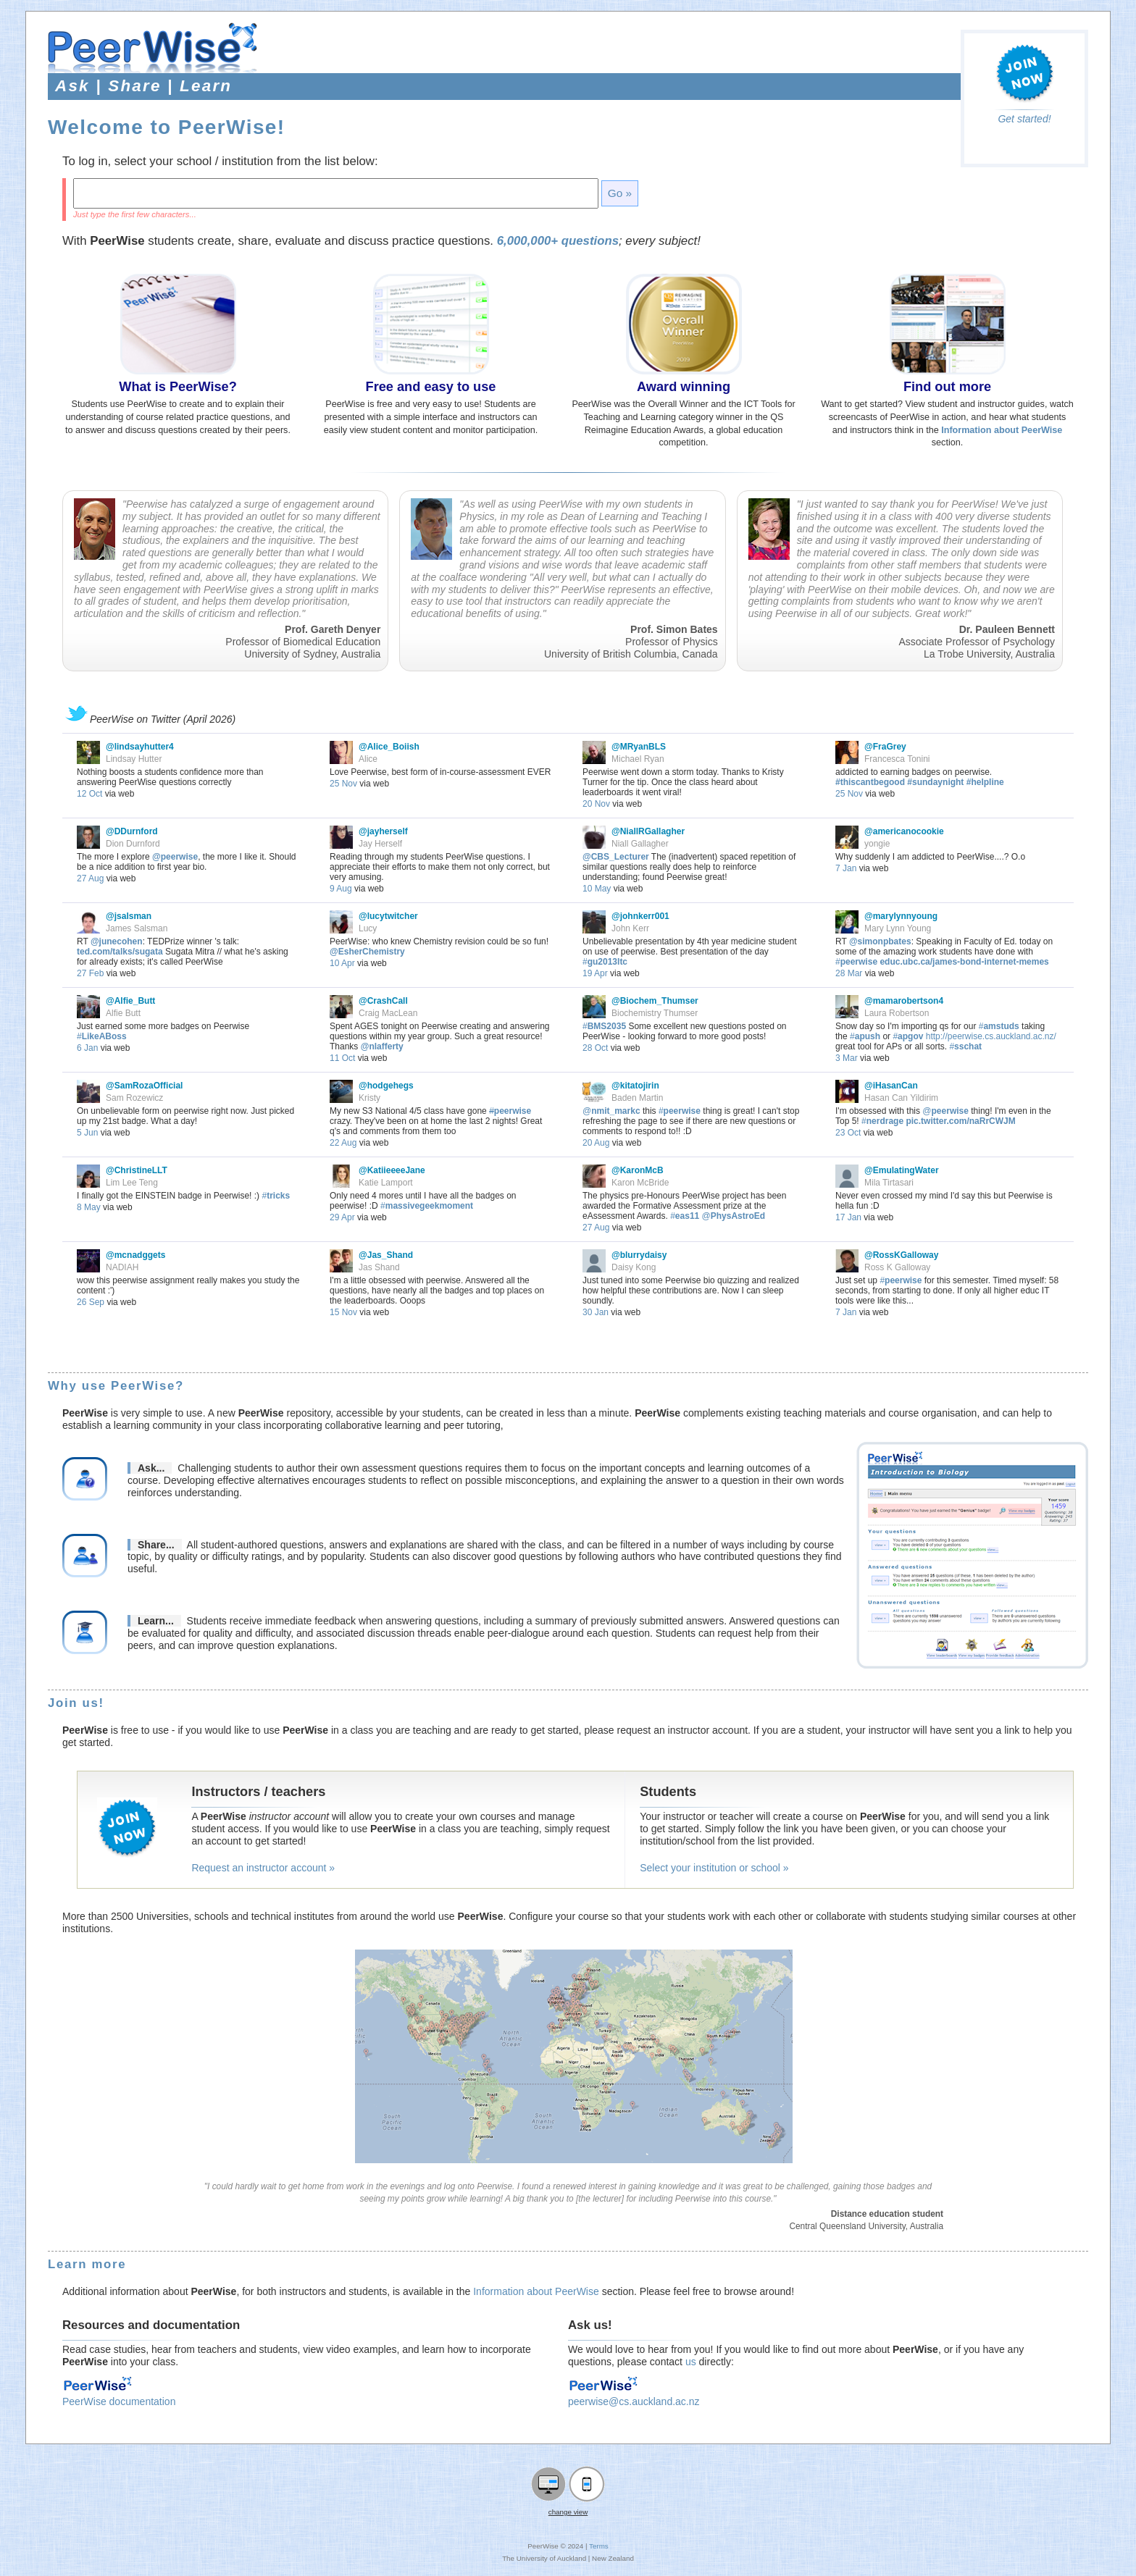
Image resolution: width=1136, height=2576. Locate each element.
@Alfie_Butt (130, 1001)
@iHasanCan (891, 1086)
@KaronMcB (637, 1170)
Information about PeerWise (536, 2291)
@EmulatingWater (901, 1170)
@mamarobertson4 (903, 1001)
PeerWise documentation (118, 2401)
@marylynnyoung (900, 916)
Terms (599, 2546)
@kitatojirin (635, 1086)
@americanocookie (904, 831)
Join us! (76, 1703)
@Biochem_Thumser (654, 1001)
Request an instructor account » (263, 1868)
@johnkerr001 (640, 916)
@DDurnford (132, 831)
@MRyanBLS (638, 747)
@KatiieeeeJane (392, 1170)
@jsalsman (128, 916)
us (690, 2361)
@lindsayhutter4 (140, 747)
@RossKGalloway (901, 1255)
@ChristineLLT (136, 1170)
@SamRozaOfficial (144, 1086)
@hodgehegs (386, 1086)
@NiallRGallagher (648, 831)
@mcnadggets (135, 1255)
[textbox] (335, 193)
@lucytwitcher (388, 916)
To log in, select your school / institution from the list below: (220, 161)
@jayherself (383, 831)
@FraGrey (885, 747)
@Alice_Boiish (389, 747)
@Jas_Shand (386, 1255)
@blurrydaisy (639, 1255)
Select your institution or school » (714, 1868)
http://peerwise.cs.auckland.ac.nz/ (991, 1036)
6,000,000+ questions (558, 241)
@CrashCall (383, 1001)
